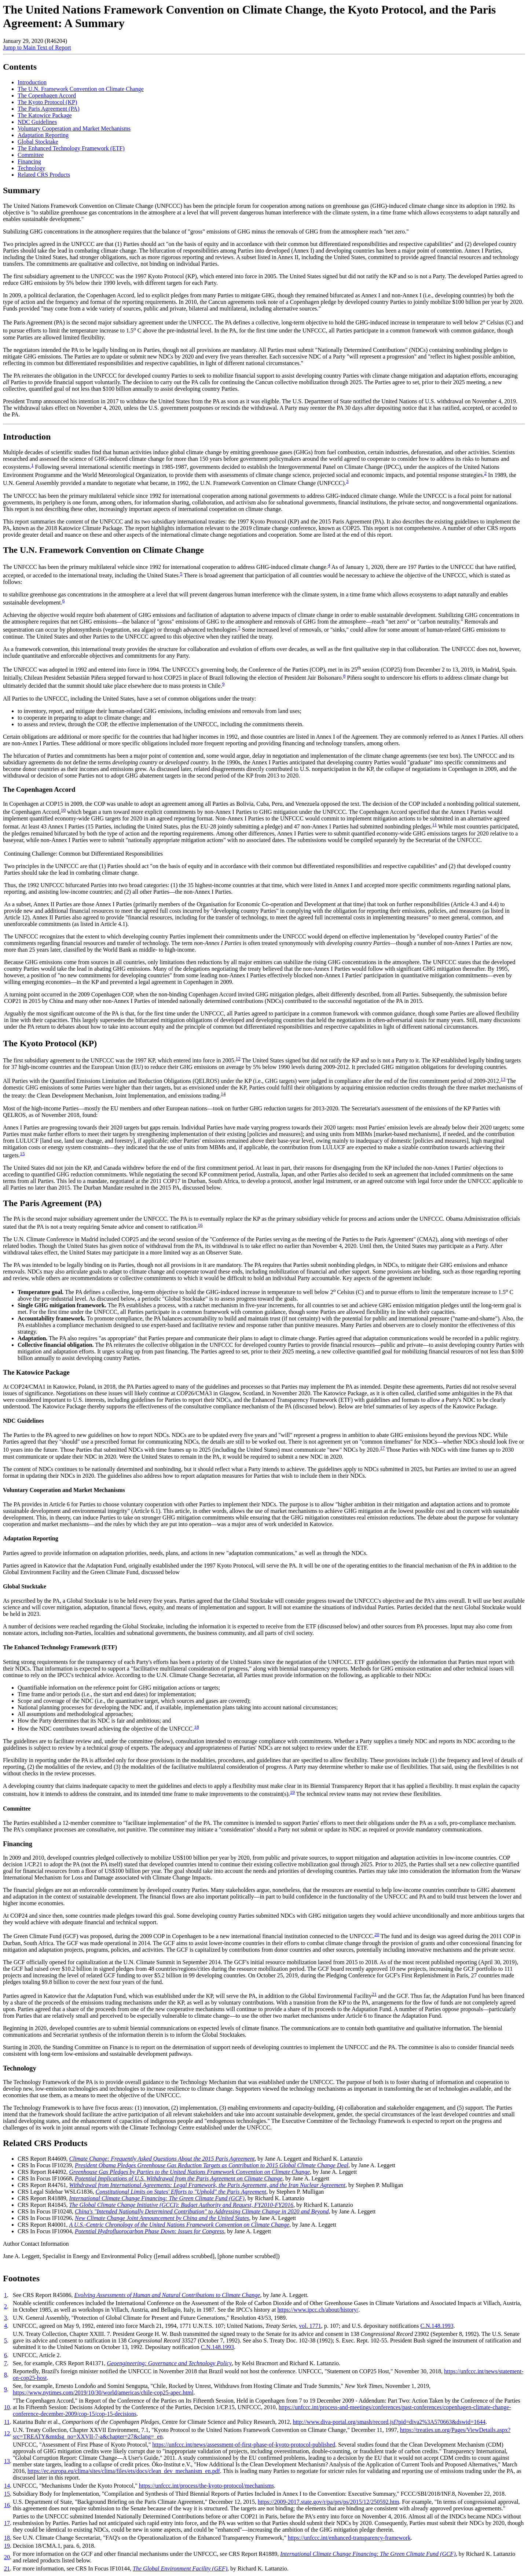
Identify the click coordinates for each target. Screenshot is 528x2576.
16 (200, 1225)
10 (63, 810)
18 (196, 1727)
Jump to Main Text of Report (37, 47)
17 (382, 1448)
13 (502, 1079)
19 (292, 1792)
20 (376, 1934)
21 (374, 1994)
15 (22, 1153)
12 (238, 1058)
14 (223, 1093)
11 (434, 824)
